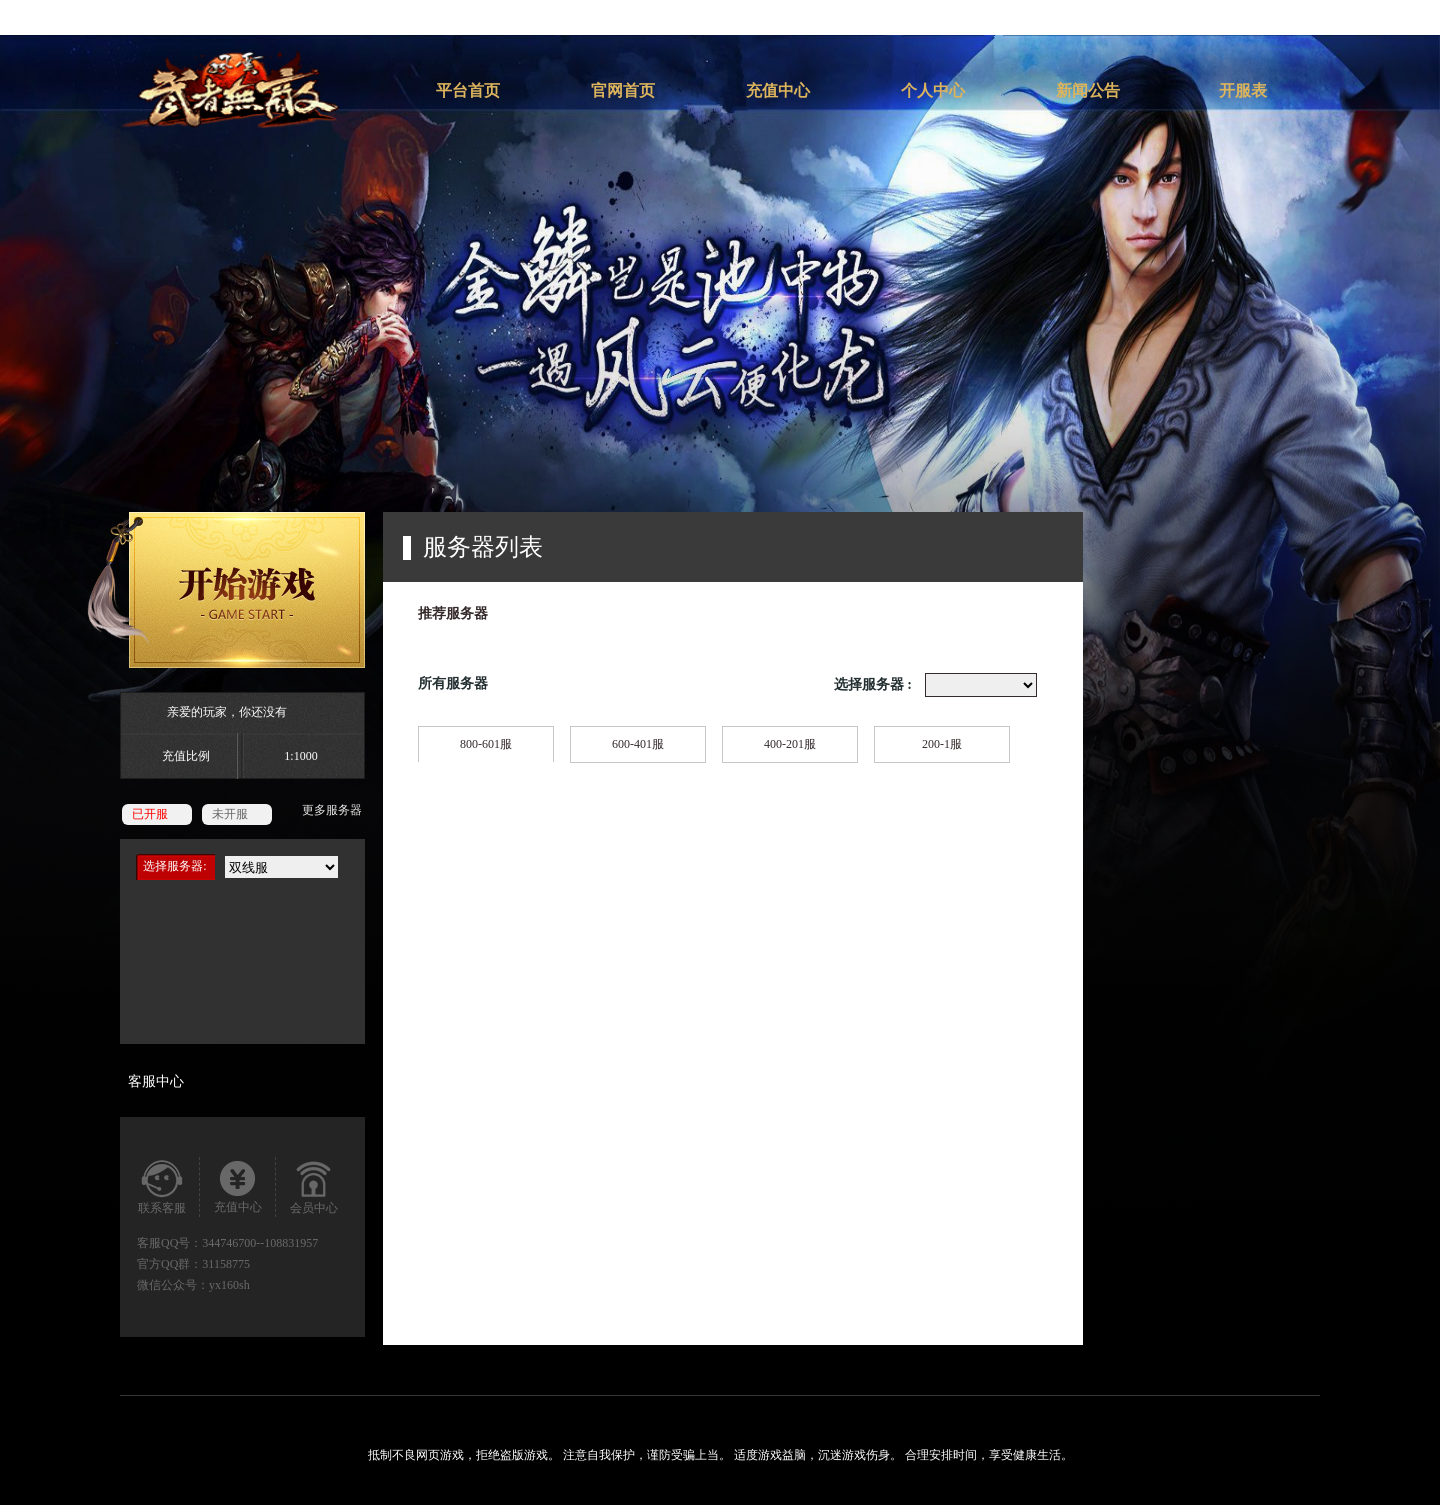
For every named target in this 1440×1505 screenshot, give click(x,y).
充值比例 (186, 756)
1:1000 (300, 756)
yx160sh (229, 1285)
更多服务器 (332, 810)
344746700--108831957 (260, 1243)
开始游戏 (226, 590)
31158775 (226, 1264)
